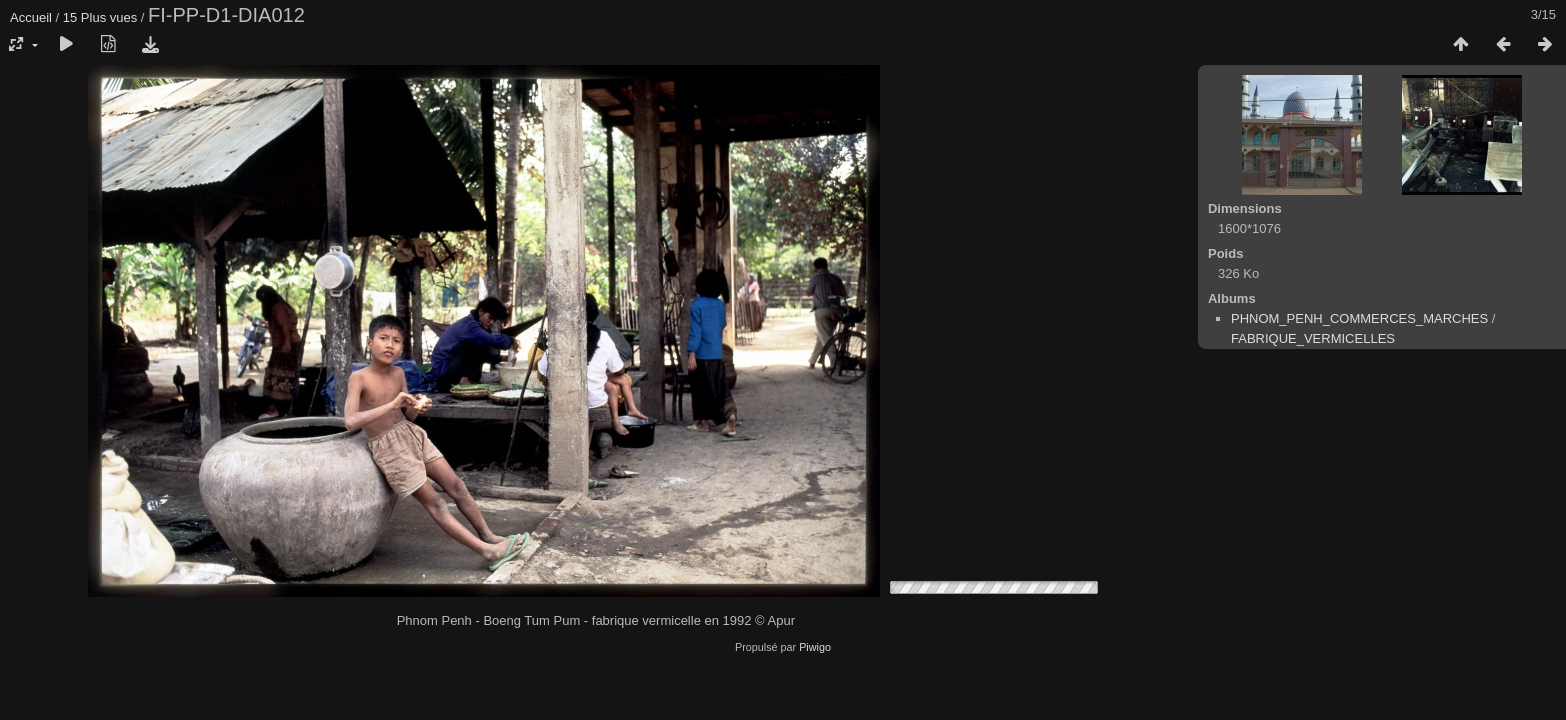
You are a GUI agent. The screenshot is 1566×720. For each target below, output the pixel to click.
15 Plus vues (100, 17)
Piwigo (815, 647)
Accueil (31, 17)
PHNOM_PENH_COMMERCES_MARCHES (1359, 318)
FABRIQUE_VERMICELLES (1313, 338)
